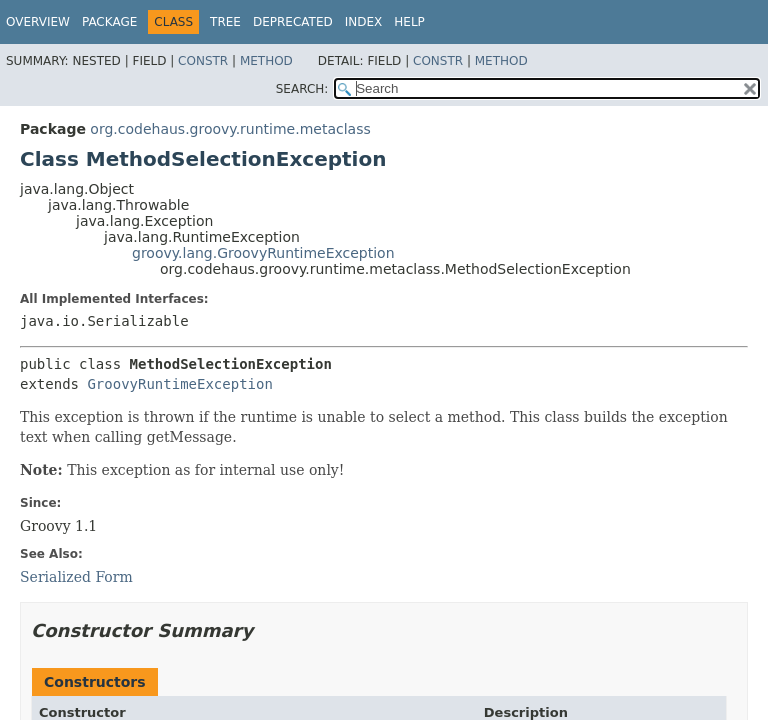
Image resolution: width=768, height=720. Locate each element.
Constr (203, 61)
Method (266, 61)
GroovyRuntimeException (179, 384)
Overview (38, 22)
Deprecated (293, 22)
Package (109, 22)
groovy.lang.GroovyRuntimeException (263, 253)
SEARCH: (302, 89)
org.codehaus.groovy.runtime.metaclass (230, 129)
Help (409, 22)
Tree (225, 22)
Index (364, 22)
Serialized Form (76, 577)
